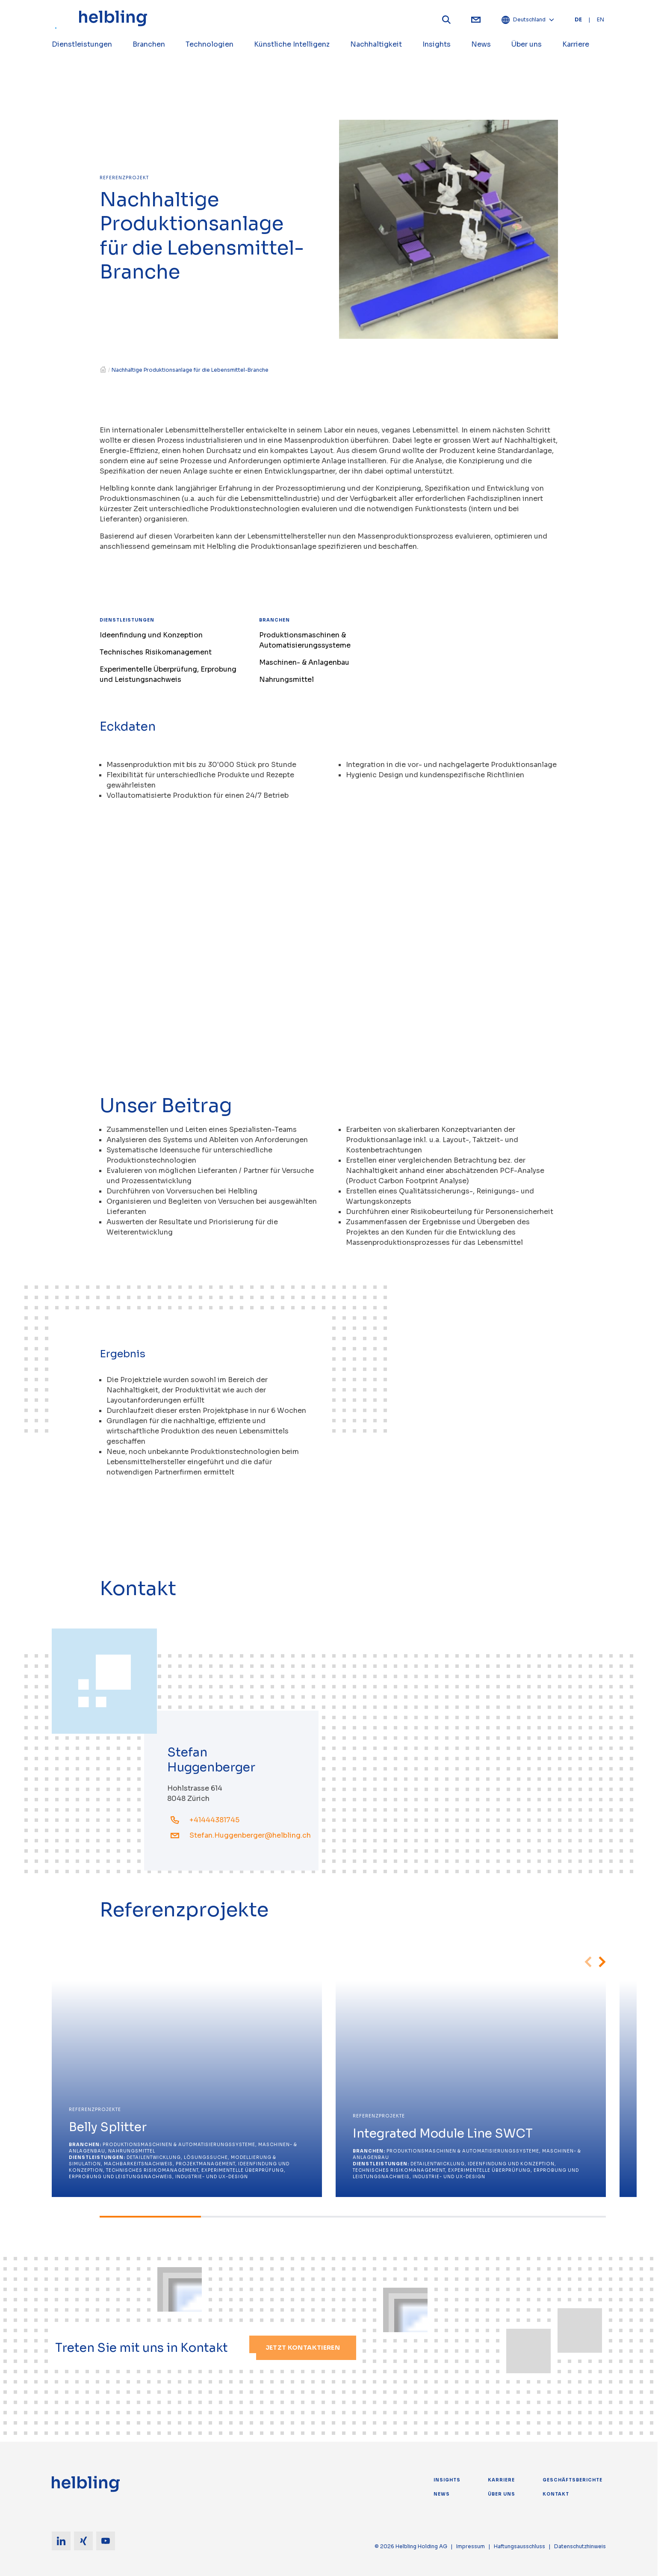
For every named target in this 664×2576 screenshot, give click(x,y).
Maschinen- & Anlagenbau (304, 662)
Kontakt (556, 2494)
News (442, 2494)
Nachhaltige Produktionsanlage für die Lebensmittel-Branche (190, 370)
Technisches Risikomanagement (156, 652)
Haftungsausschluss (519, 2546)
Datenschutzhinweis (580, 2546)
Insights (447, 2480)
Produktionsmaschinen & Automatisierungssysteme (305, 640)
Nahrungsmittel (286, 679)
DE (578, 19)
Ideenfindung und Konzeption (151, 635)
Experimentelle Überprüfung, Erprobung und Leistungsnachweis (168, 674)
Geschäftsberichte (572, 2480)
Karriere (501, 2480)
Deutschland (527, 19)
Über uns (501, 2494)
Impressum (470, 2546)
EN (600, 19)
